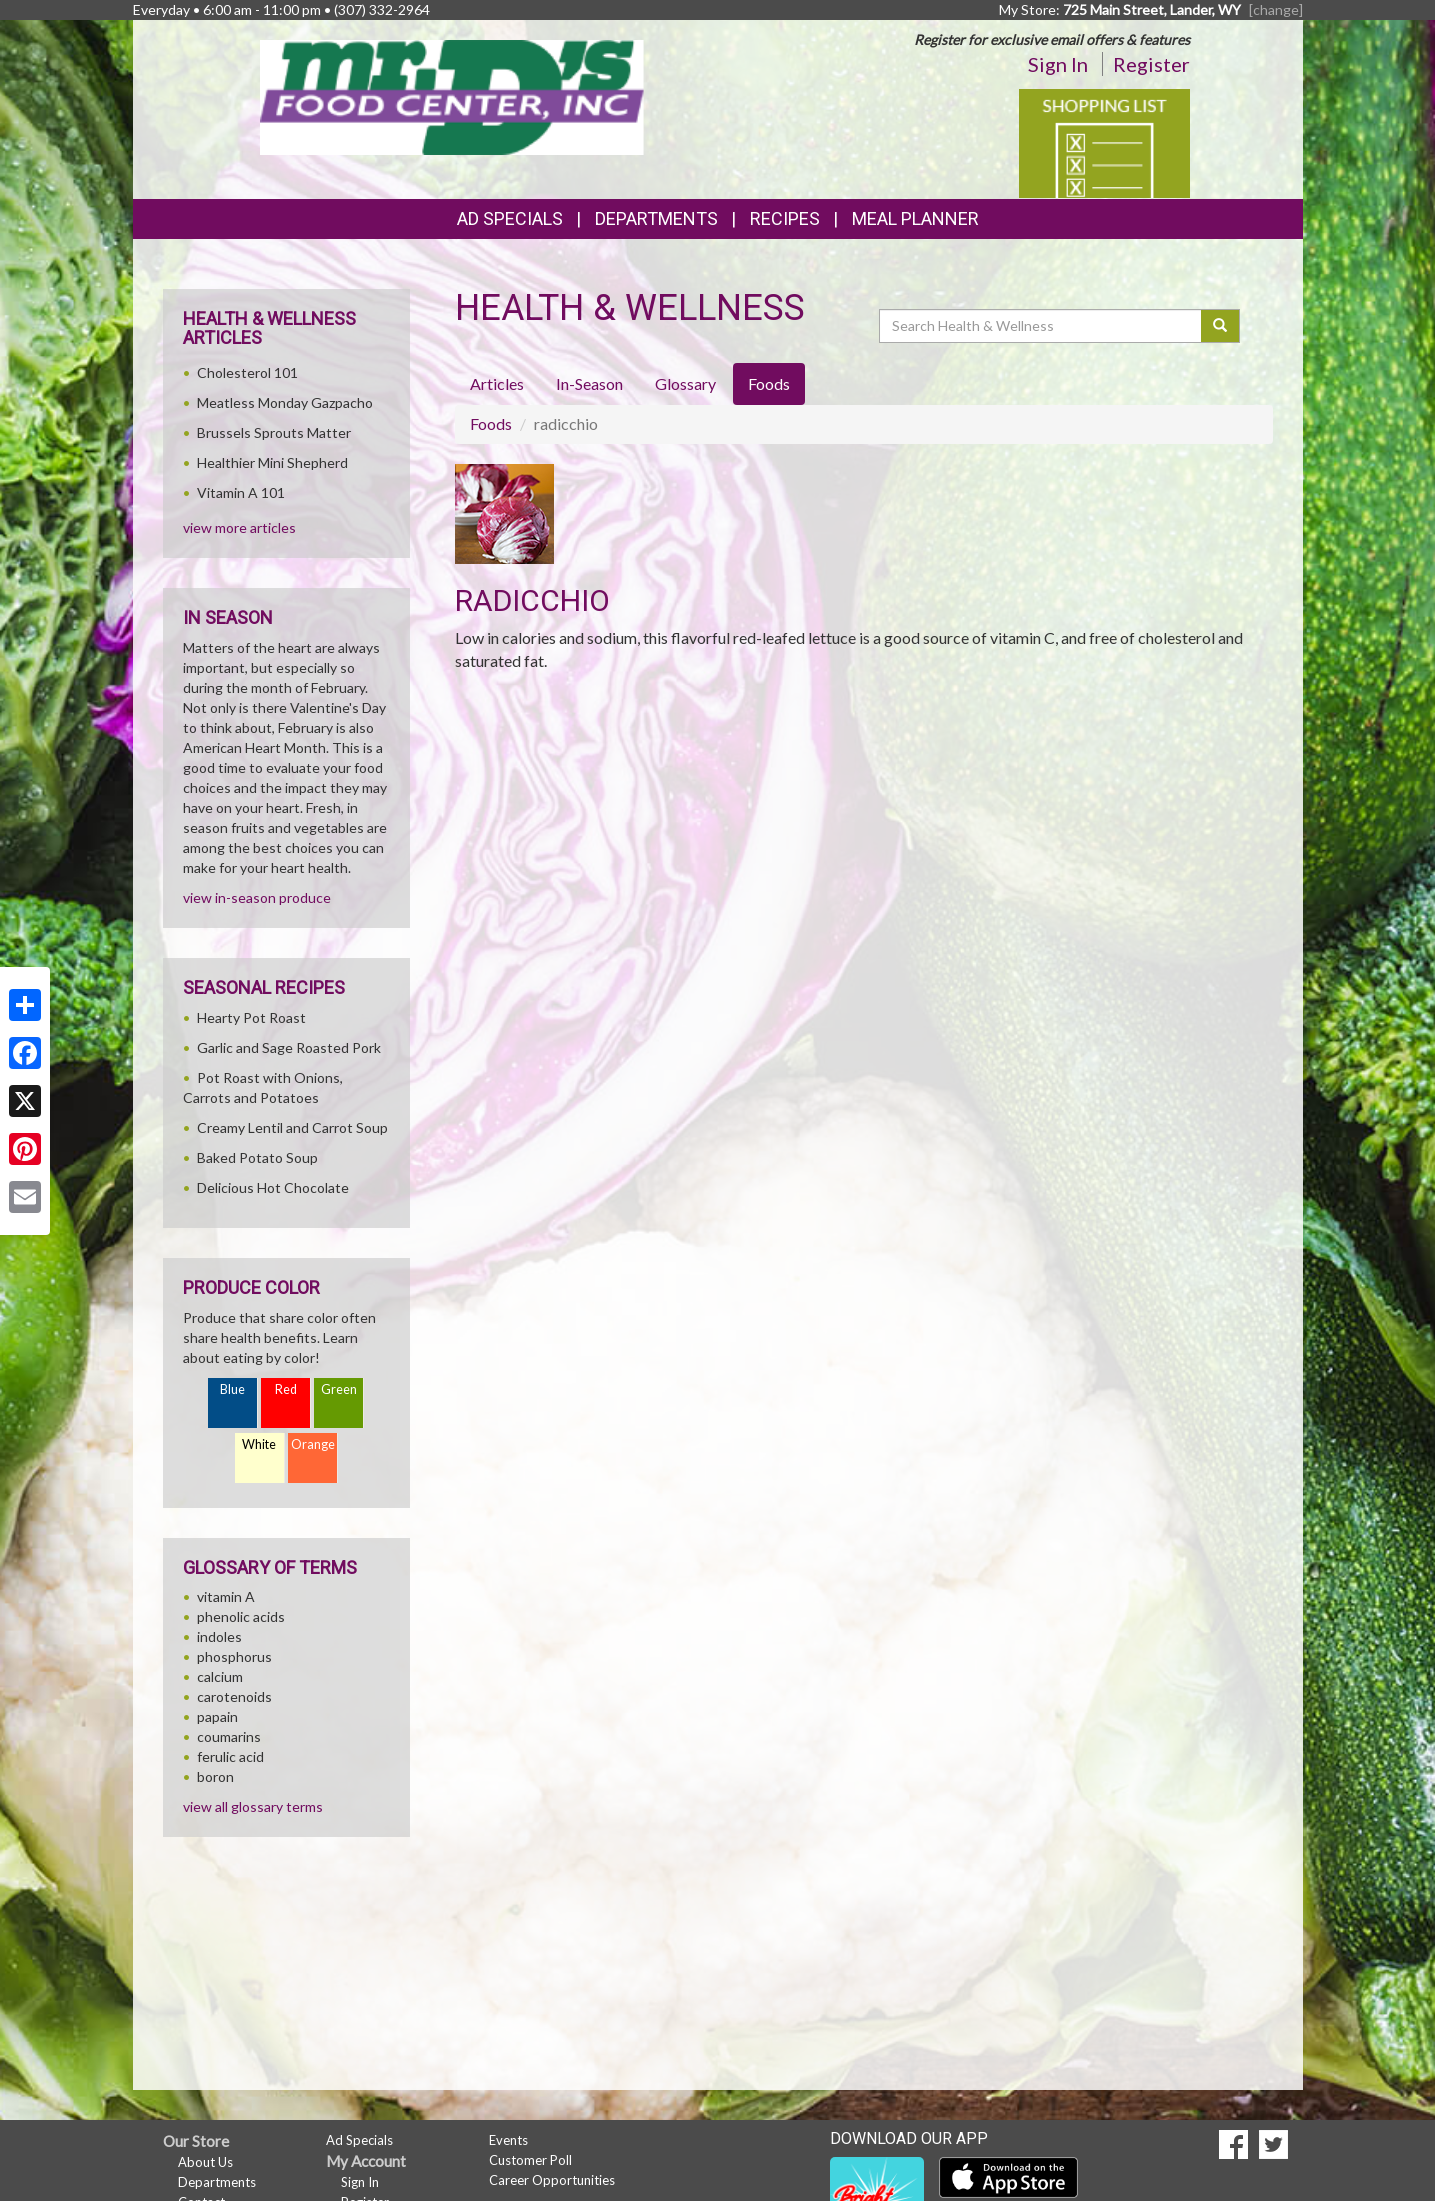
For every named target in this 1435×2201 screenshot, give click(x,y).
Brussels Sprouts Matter (274, 432)
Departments (217, 2182)
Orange (313, 1444)
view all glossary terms (253, 1806)
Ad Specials (510, 218)
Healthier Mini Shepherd (272, 462)
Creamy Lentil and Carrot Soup (292, 1127)
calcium (220, 1676)
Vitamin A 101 (241, 492)
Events (508, 2140)
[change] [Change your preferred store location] (1276, 9)
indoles (219, 1636)
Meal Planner (915, 218)
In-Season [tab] (589, 383)
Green (339, 1389)
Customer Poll (530, 2160)
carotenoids (234, 1696)
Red (286, 1389)
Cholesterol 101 (247, 372)
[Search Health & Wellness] (1042, 326)
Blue (232, 1389)
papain (217, 1716)
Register (1151, 64)
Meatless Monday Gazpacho (285, 402)
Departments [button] (656, 218)
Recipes (785, 218)
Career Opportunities (552, 2180)
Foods (491, 423)
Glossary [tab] (685, 383)
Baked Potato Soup (257, 1157)
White (259, 1444)
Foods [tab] (769, 383)
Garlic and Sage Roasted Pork (289, 1047)
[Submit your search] (1220, 326)
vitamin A (226, 1596)
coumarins (229, 1736)
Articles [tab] (497, 383)
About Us (205, 2162)
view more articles (239, 527)
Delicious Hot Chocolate (273, 1187)
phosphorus (234, 1656)
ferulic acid (230, 1756)
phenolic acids (241, 1616)
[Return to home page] (452, 95)
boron (215, 1776)
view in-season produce (257, 897)
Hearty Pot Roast (251, 1017)
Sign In (1058, 64)
